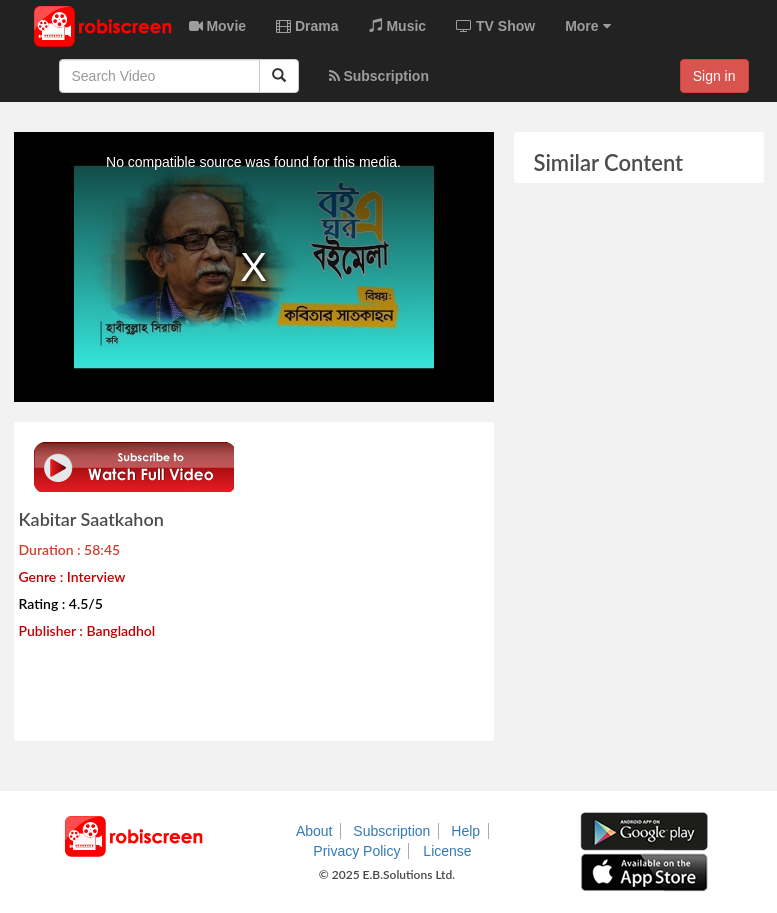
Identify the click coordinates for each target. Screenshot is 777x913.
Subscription (391, 831)
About (314, 831)
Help (465, 831)
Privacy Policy (356, 851)
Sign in (714, 76)
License (447, 851)
